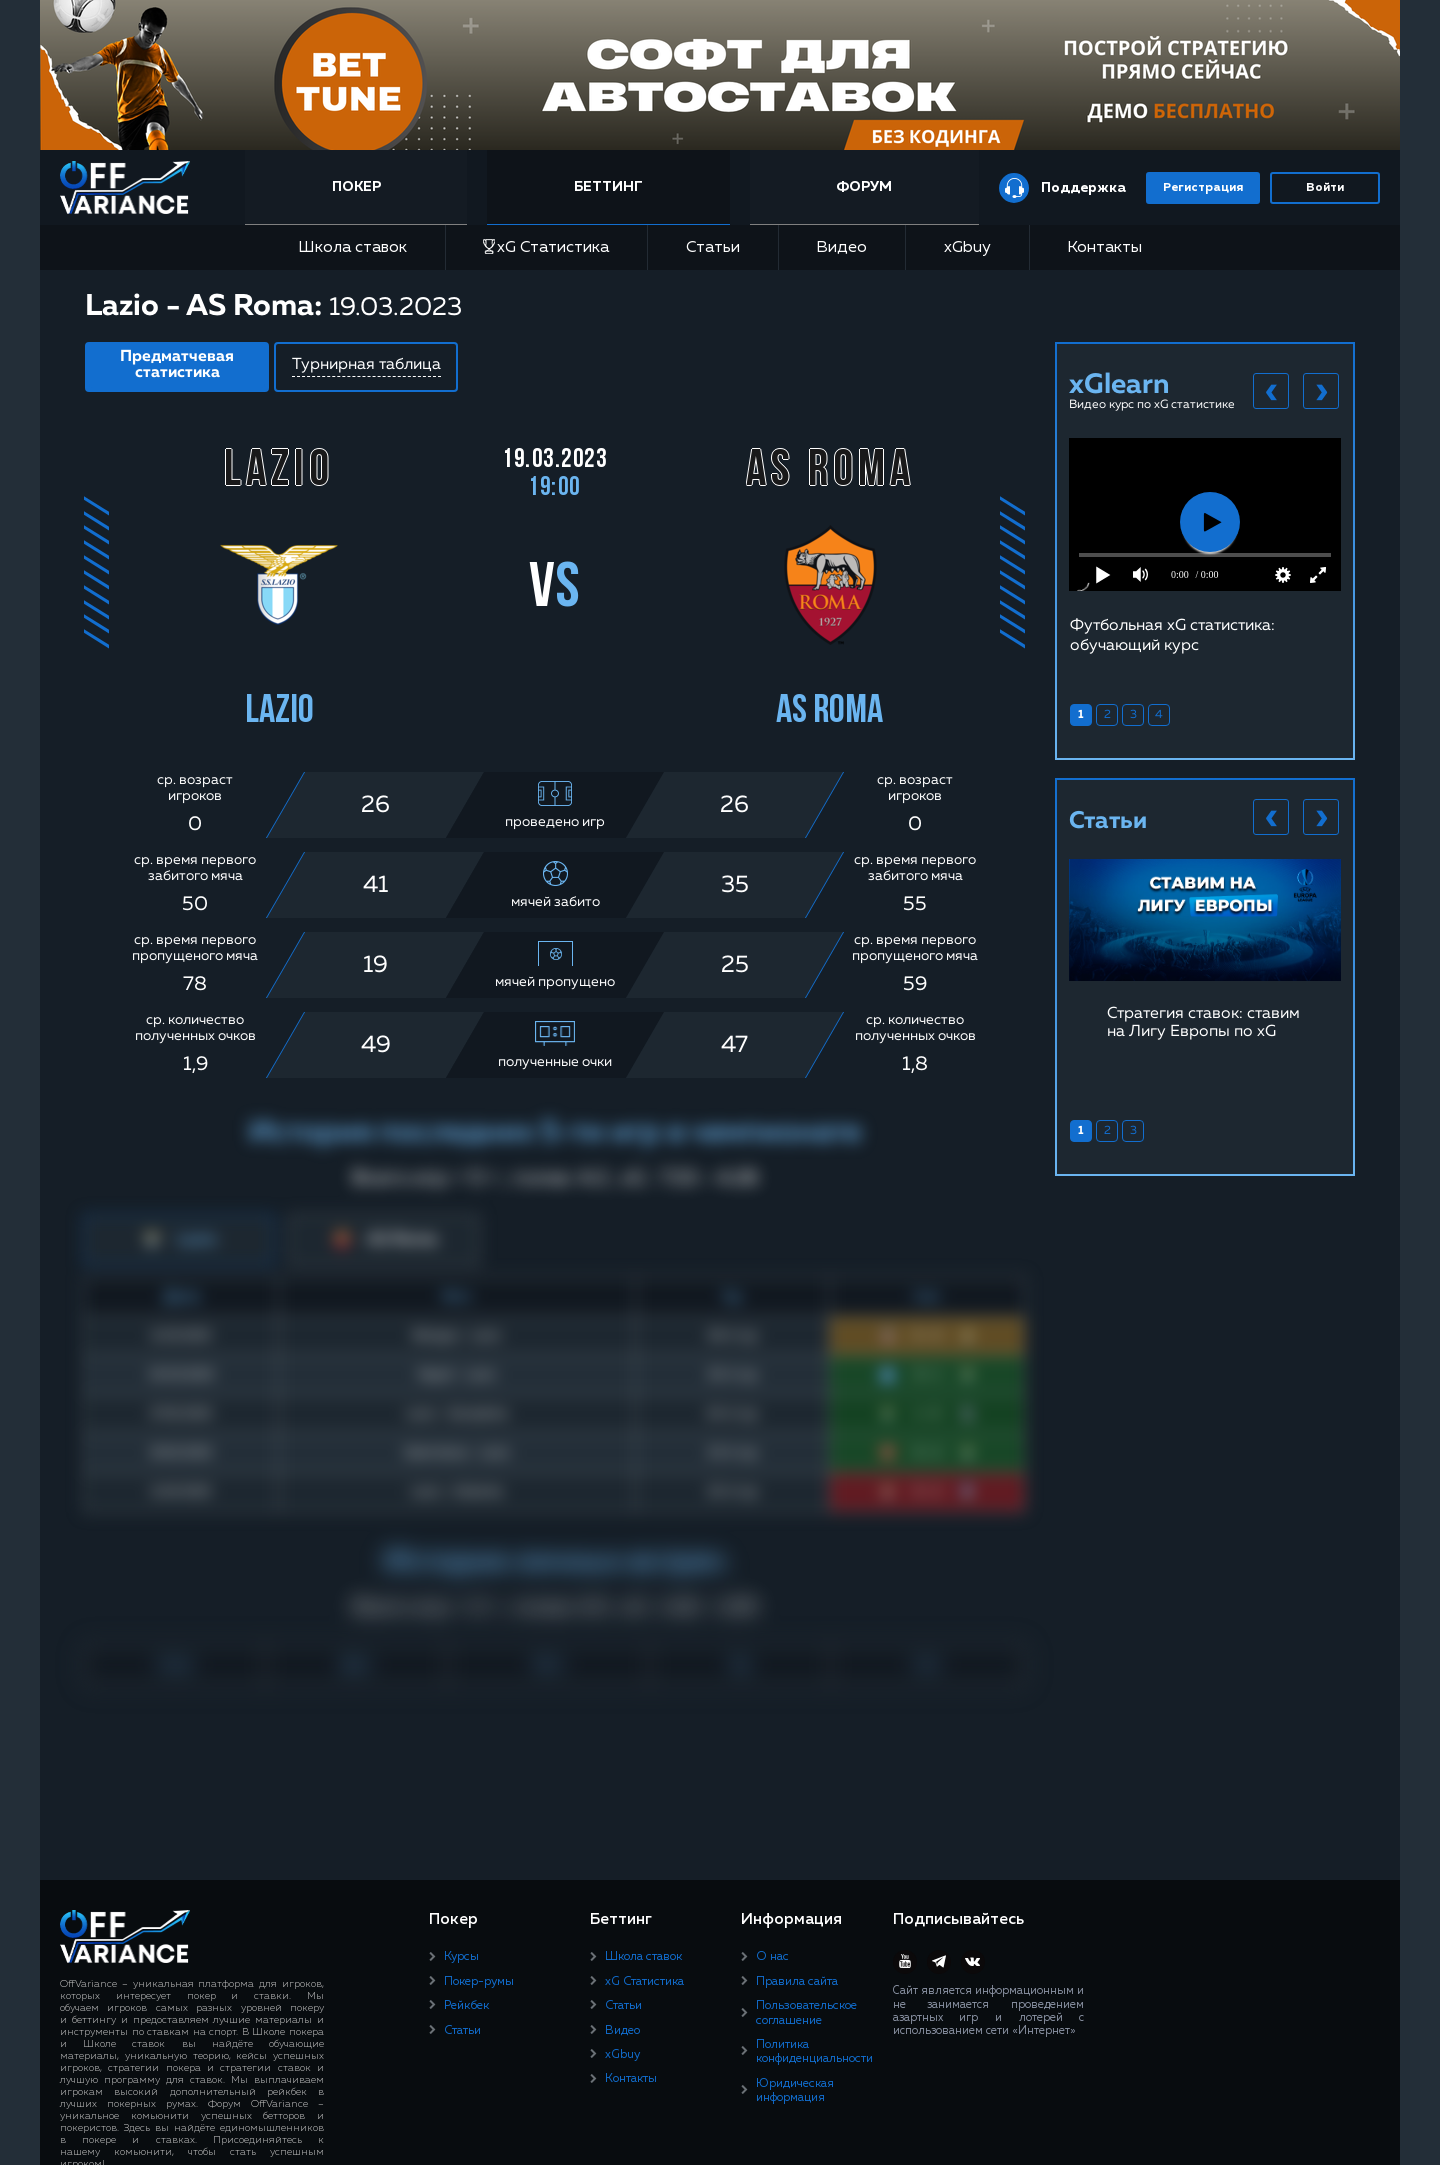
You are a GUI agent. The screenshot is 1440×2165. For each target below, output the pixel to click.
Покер (356, 187)
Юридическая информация (795, 2091)
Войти (1325, 188)
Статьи (713, 248)
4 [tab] (1159, 715)
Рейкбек (466, 2006)
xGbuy (967, 248)
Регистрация (1203, 188)
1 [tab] (1081, 715)
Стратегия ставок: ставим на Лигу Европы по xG (1203, 1023)
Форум (864, 187)
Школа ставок (352, 248)
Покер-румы (479, 1982)
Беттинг (608, 187)
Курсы (461, 1957)
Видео (841, 248)
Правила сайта (797, 1982)
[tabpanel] (1205, 547)
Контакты (1104, 248)
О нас (772, 1957)
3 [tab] (1133, 715)
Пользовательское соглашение (806, 2013)
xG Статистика (546, 247)
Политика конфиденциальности (814, 2052)
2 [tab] (1107, 715)
